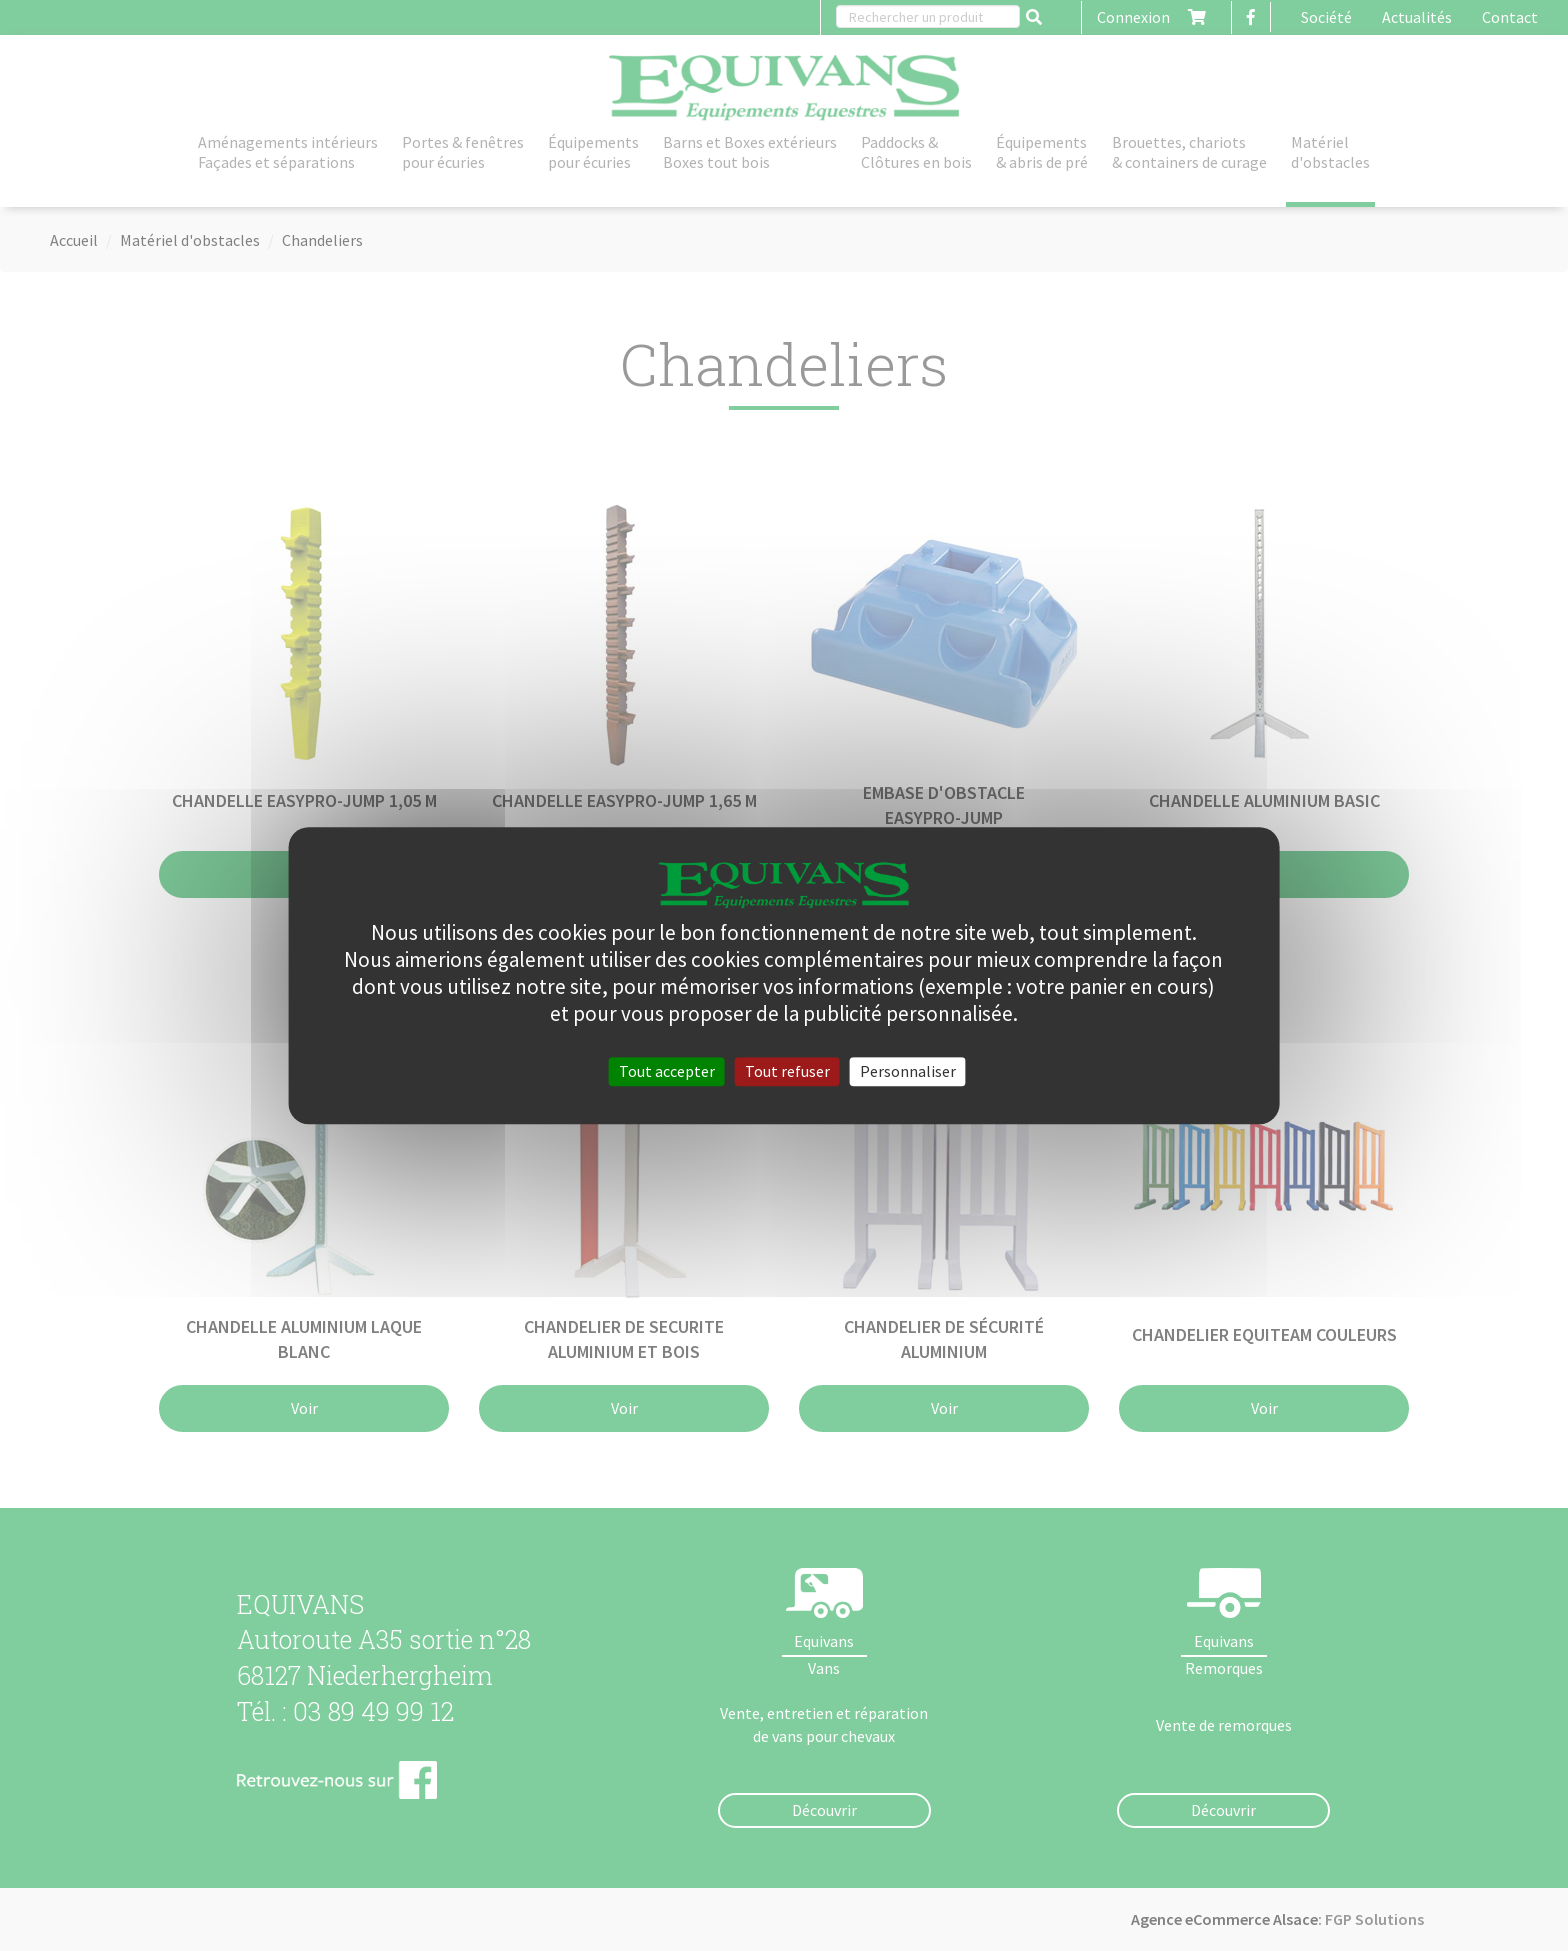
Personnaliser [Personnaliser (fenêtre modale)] (908, 1071)
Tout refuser (787, 1071)
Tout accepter (667, 1071)
